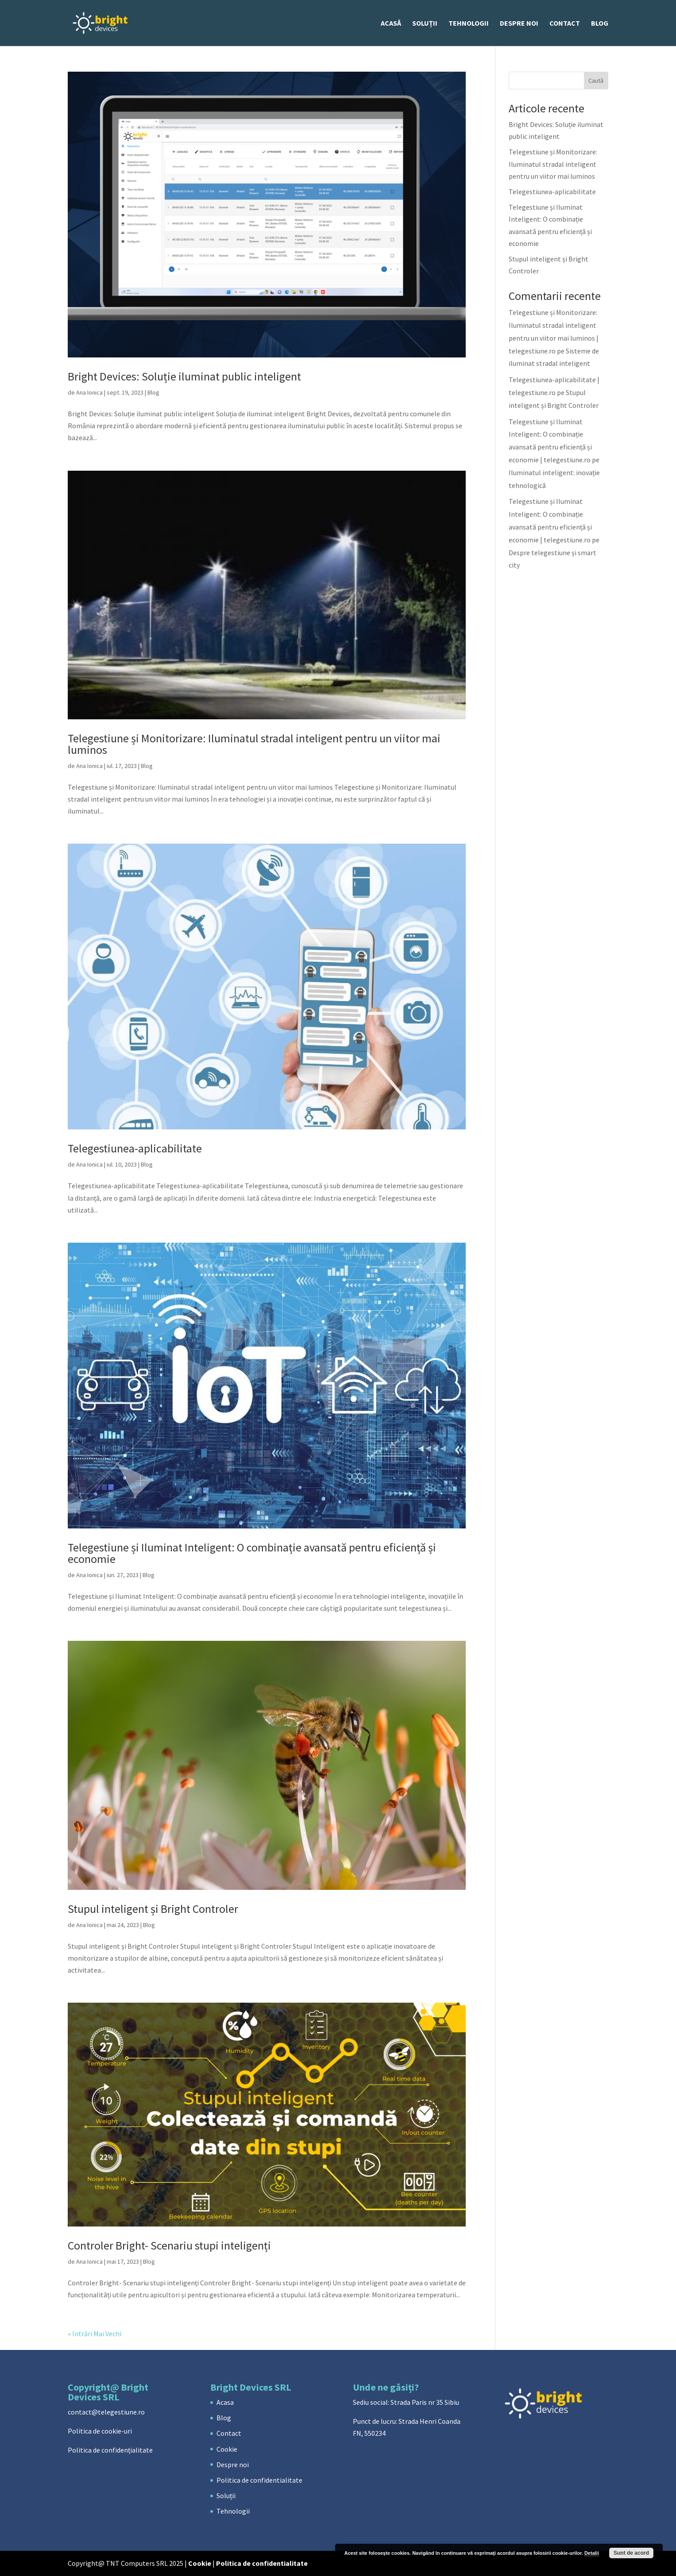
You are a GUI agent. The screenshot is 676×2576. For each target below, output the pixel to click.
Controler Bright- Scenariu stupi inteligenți (169, 2245)
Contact (564, 23)
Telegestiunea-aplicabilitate (135, 1148)
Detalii (591, 2553)
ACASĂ (391, 23)
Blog (599, 23)
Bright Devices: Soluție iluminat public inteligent (184, 376)
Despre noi (519, 23)
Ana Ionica (89, 392)
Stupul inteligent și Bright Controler (153, 1908)
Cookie (226, 2449)
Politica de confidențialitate (110, 2449)
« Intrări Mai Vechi (94, 2333)
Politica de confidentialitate (259, 2480)
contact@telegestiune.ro (106, 2411)
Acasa (225, 2402)
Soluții (424, 23)
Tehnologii (468, 23)
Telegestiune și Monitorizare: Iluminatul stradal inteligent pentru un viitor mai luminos (254, 744)
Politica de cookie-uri (100, 2430)
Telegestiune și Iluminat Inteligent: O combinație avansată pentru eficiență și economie (252, 1553)
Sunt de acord (631, 2553)
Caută (595, 80)
